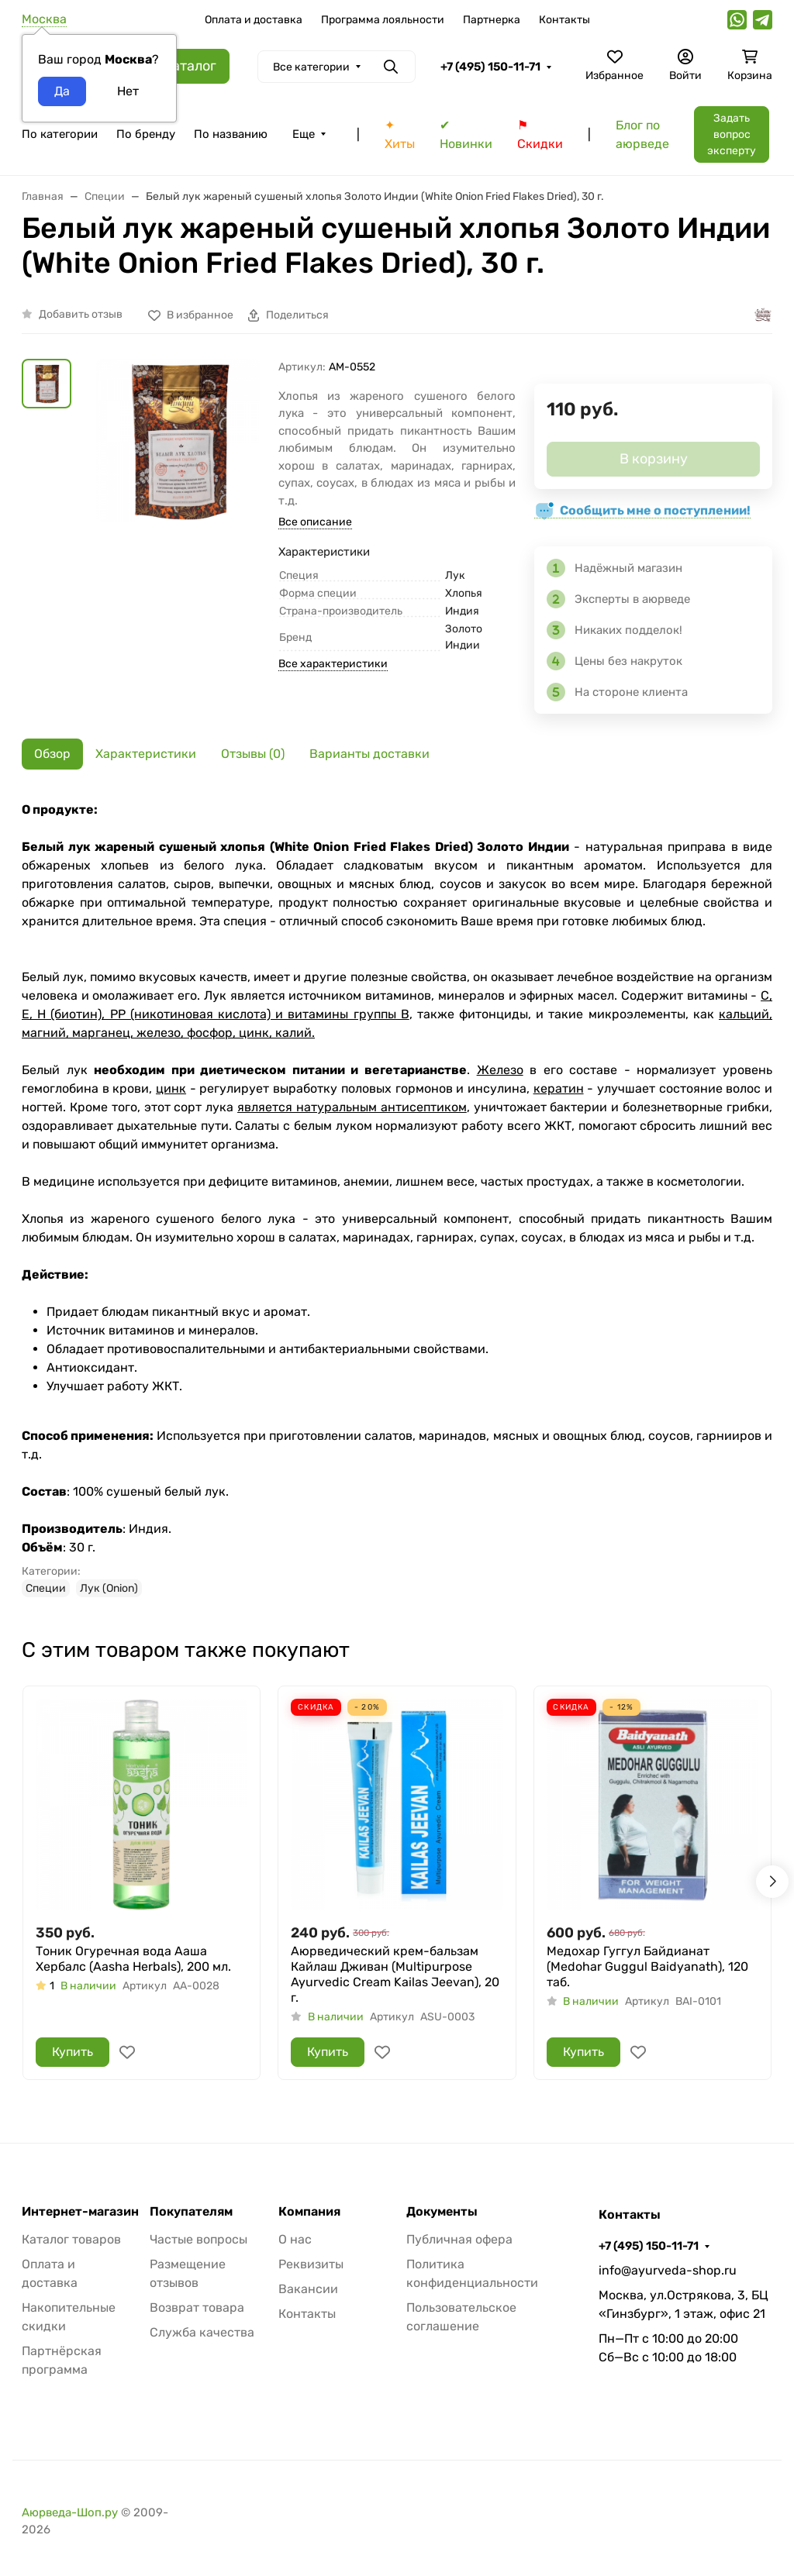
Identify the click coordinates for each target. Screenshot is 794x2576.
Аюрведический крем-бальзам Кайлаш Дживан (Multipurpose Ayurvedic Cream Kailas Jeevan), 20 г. (395, 1974)
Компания (309, 2212)
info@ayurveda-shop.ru (668, 2270)
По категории (60, 134)
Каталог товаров (71, 2239)
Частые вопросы (198, 2239)
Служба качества (202, 2332)
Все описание (315, 522)
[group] (178, 478)
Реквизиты (310, 2264)
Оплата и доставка (253, 19)
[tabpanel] (397, 1199)
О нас (295, 2239)
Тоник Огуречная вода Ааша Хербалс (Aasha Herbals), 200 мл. (133, 1959)
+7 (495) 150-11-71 (490, 67)
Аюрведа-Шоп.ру (70, 2512)
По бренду (145, 134)
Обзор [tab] (52, 753)
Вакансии (308, 2289)
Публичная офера (459, 2239)
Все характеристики (333, 663)
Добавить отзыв (81, 314)
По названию (231, 134)
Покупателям (191, 2212)
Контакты (564, 19)
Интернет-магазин (80, 2212)
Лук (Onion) (109, 1588)
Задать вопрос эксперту (731, 134)
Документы (442, 2212)
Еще (303, 134)
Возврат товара (197, 2307)
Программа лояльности (382, 19)
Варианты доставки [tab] (369, 753)
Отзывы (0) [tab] (253, 753)
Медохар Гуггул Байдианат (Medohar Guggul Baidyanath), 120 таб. (647, 1966)
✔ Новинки (466, 134)
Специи (46, 1588)
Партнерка (491, 19)
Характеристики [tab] (145, 753)
